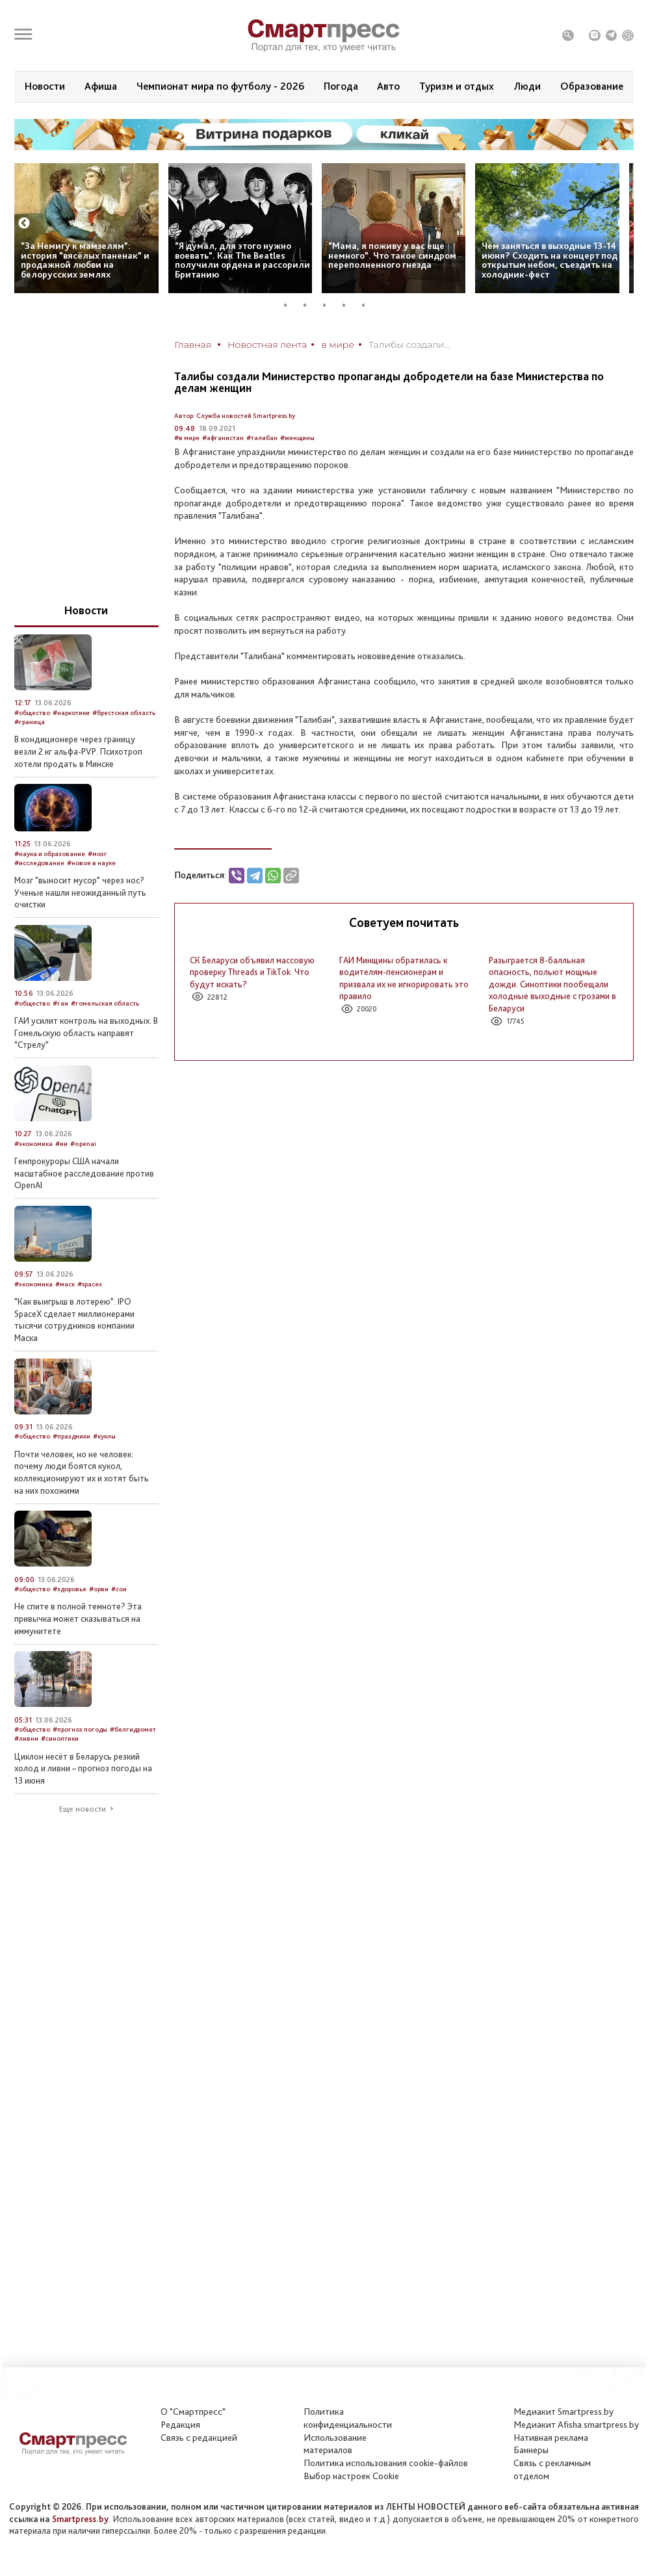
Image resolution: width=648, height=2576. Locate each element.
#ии (61, 1143)
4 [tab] (349, 304)
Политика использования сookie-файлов (386, 2463)
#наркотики (71, 713)
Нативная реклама (550, 2437)
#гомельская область (105, 1003)
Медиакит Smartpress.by (563, 2411)
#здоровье (69, 1589)
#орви (99, 1589)
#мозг (97, 854)
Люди (527, 86)
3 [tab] (329, 304)
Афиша (100, 86)
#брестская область (123, 713)
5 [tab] (368, 304)
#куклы (104, 1436)
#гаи (60, 1003)
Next (623, 223)
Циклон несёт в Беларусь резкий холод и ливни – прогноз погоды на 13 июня (83, 1768)
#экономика (33, 1143)
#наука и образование (49, 854)
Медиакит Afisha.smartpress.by (576, 2424)
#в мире (187, 438)
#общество (32, 713)
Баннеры (531, 2450)
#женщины (297, 438)
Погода (341, 86)
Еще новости (82, 1809)
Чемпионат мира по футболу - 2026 (220, 86)
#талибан (262, 438)
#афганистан (223, 438)
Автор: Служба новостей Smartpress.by (234, 415)
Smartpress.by (80, 2519)
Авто (388, 86)
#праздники (71, 1436)
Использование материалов (335, 2444)
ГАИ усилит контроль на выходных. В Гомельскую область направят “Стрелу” (86, 1032)
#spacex (89, 1284)
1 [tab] (290, 304)
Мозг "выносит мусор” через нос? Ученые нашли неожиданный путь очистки (80, 892)
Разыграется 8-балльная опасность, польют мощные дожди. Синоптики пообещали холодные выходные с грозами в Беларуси (552, 984)
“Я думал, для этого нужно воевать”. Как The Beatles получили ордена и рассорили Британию (242, 260)
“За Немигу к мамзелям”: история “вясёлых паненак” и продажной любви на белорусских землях (85, 260)
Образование (591, 86)
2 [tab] (310, 304)
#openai (83, 1143)
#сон (119, 1589)
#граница (29, 722)
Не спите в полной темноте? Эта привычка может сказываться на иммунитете (78, 1618)
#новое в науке (91, 863)
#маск (65, 1284)
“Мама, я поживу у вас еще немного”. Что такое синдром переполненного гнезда (392, 255)
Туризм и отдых (456, 86)
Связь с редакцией (199, 2437)
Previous (24, 223)
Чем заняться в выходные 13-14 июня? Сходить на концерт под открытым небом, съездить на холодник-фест (549, 260)
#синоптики (60, 1738)
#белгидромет (133, 1729)
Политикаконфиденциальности (348, 2418)
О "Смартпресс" (193, 2411)
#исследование (39, 863)
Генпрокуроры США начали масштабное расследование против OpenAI (84, 1173)
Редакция (180, 2424)
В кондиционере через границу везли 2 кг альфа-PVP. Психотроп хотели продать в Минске (78, 751)
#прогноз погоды (80, 1729)
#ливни (26, 1738)
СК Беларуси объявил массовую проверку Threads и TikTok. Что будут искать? (252, 972)
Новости (45, 86)
